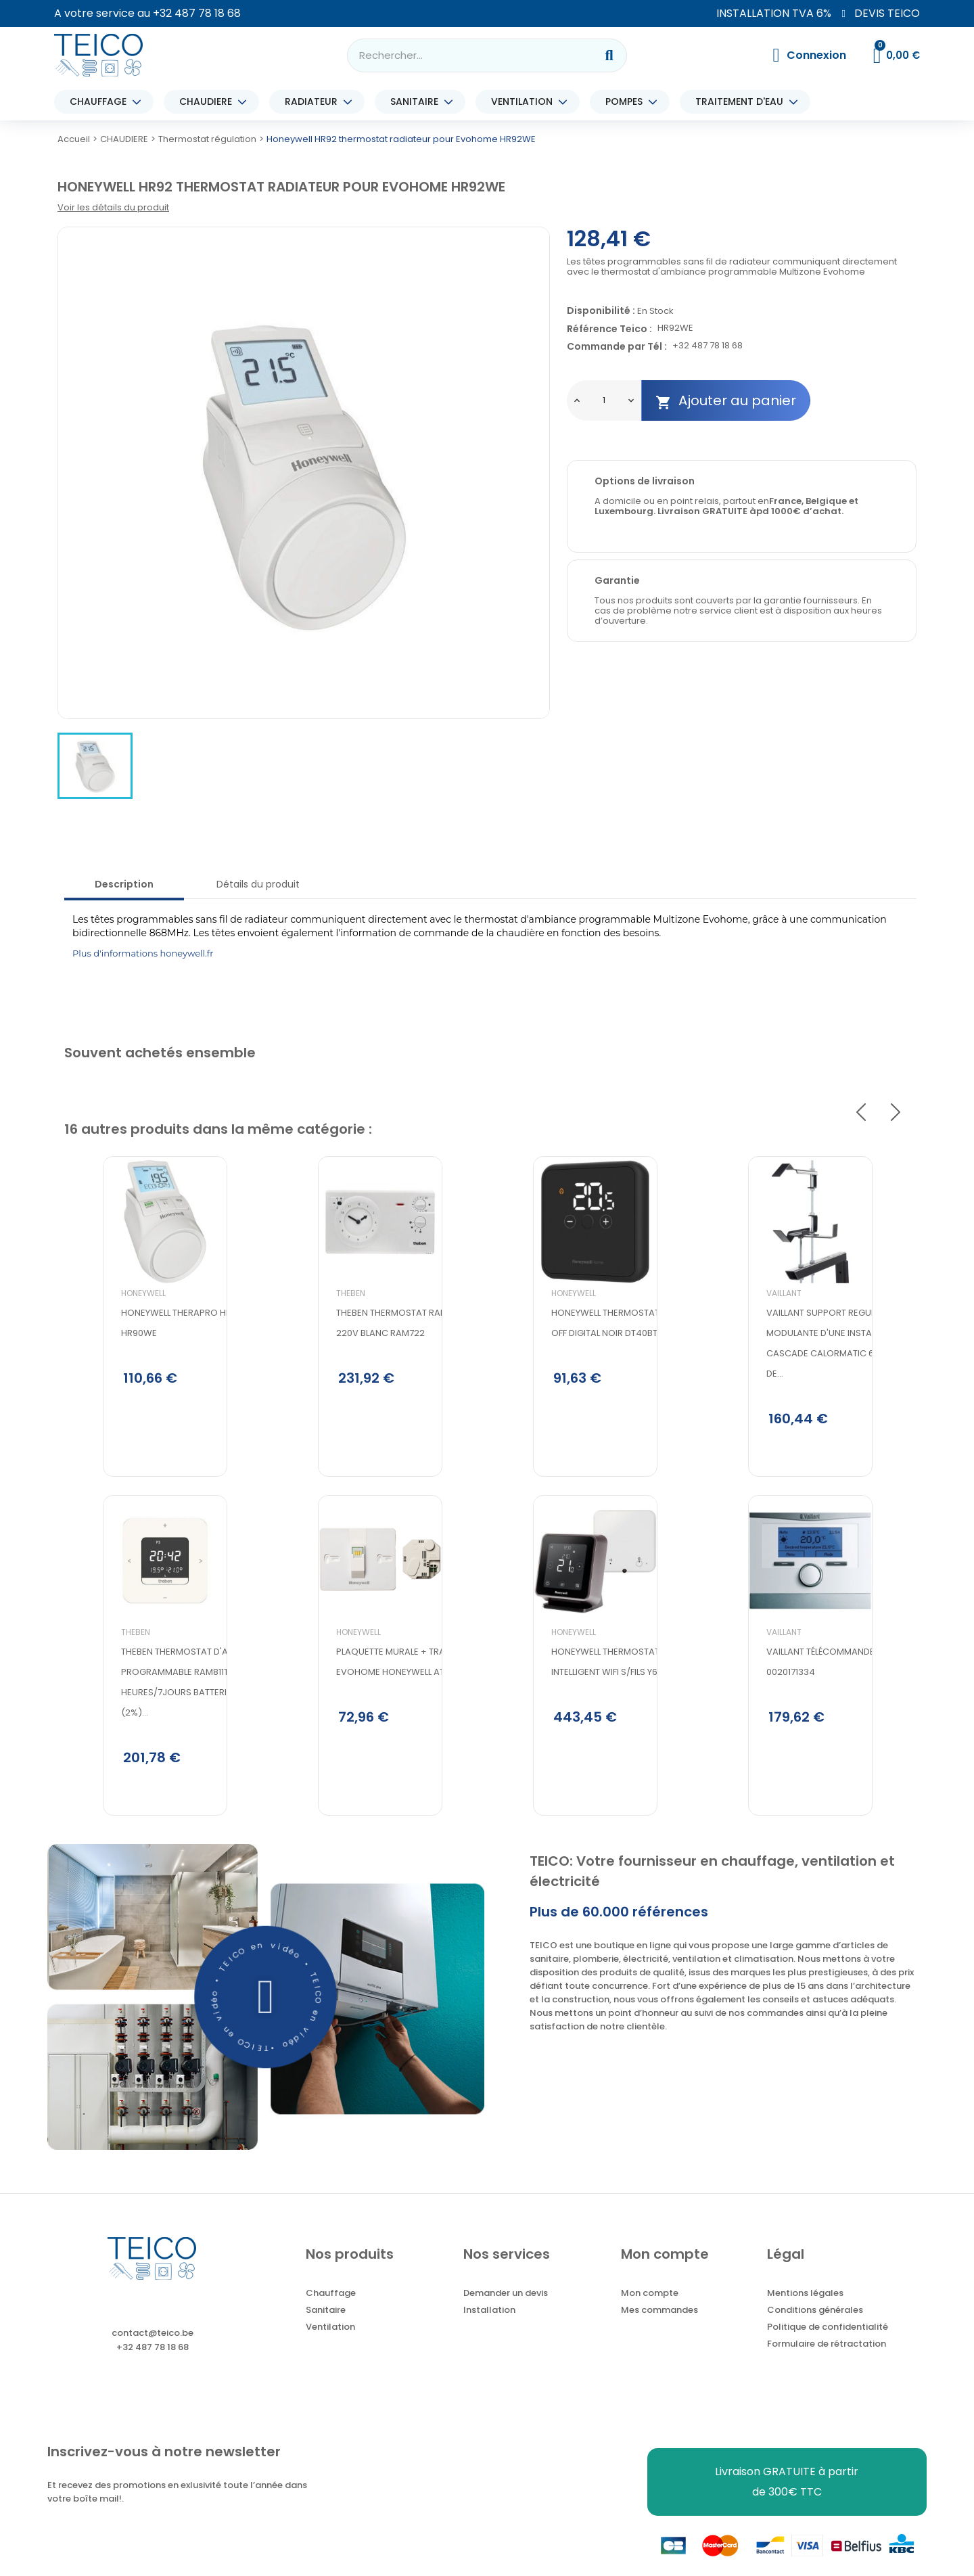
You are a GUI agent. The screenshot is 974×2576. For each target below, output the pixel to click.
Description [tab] (124, 884)
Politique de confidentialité (827, 2346)
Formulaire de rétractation (826, 2363)
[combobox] (463, 55)
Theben (97, 1687)
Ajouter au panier (725, 401)
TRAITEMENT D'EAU (742, 102)
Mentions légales (805, 2312)
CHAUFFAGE (101, 102)
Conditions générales (815, 2329)
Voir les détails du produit (113, 207)
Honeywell (105, 1339)
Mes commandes (659, 2329)
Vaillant (745, 1339)
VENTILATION (525, 102)
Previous (861, 1112)
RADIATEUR (314, 102)
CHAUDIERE (209, 102)
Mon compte (649, 2312)
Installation (489, 2329)
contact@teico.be (152, 2352)
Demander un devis (505, 2312)
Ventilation (330, 2346)
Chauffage (331, 2312)
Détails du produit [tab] (258, 884)
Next (895, 1112)
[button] (266, 2016)
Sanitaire (326, 2329)
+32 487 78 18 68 (197, 13)
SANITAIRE (417, 102)
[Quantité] (604, 400)
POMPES (627, 102)
